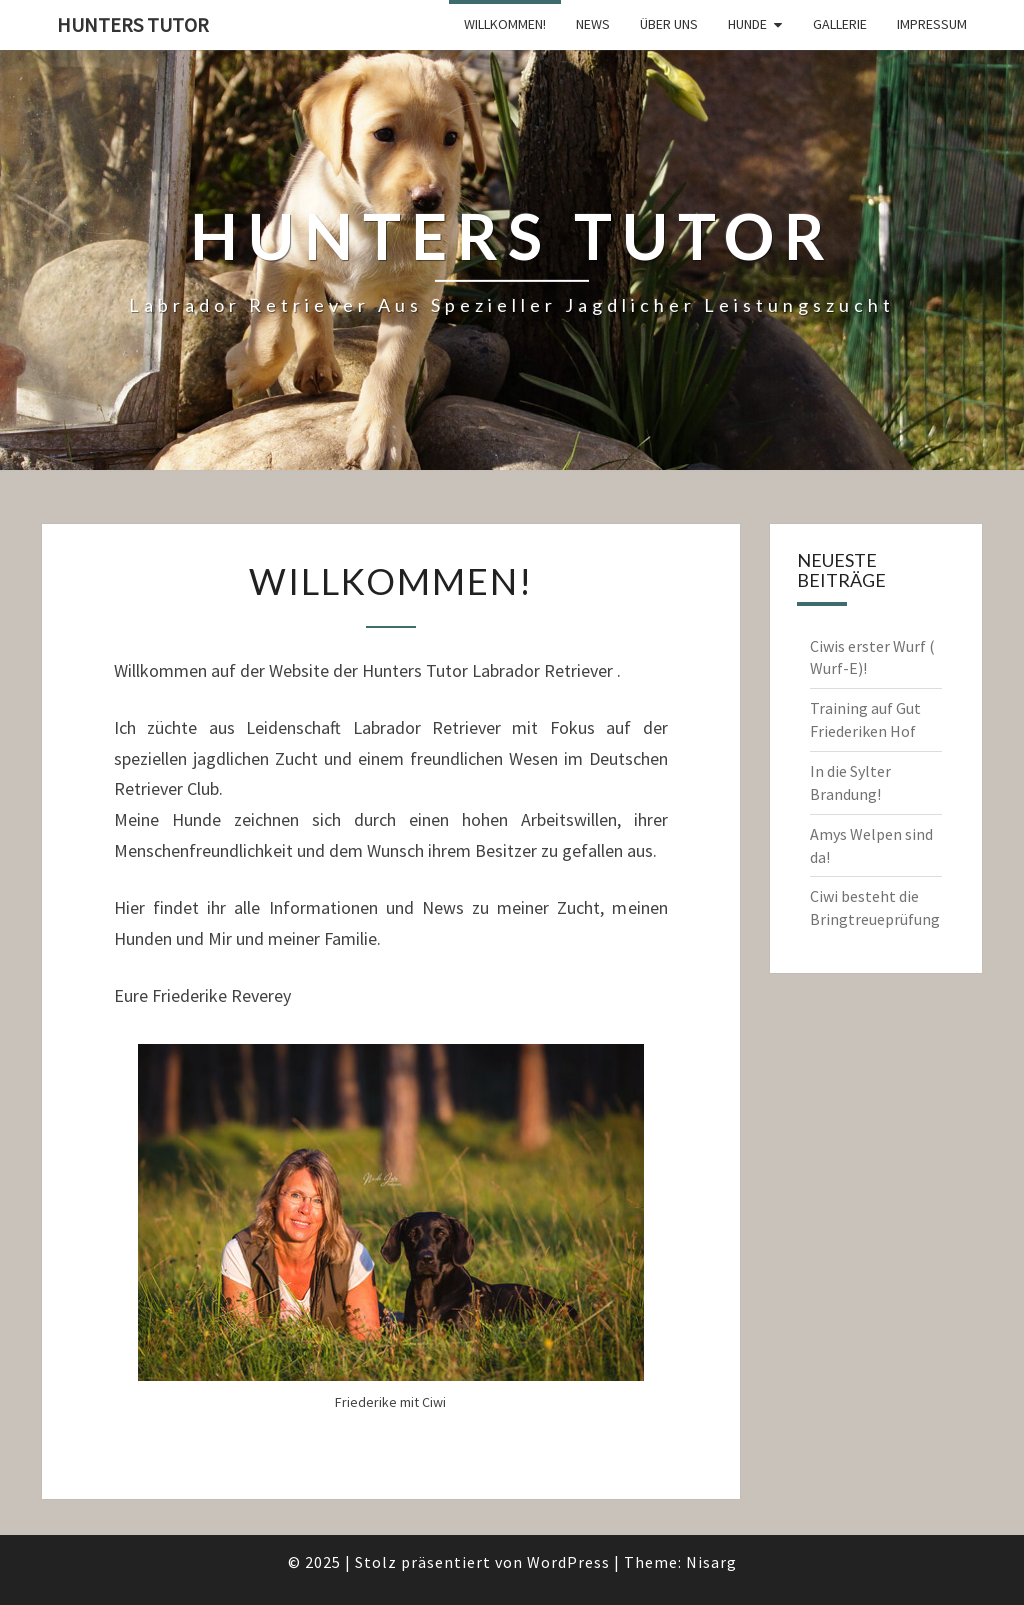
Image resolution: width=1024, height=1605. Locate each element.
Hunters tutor (133, 24)
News (593, 24)
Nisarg (711, 1562)
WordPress (568, 1562)
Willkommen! (505, 24)
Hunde (747, 24)
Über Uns (669, 24)
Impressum (932, 24)
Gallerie (840, 24)
